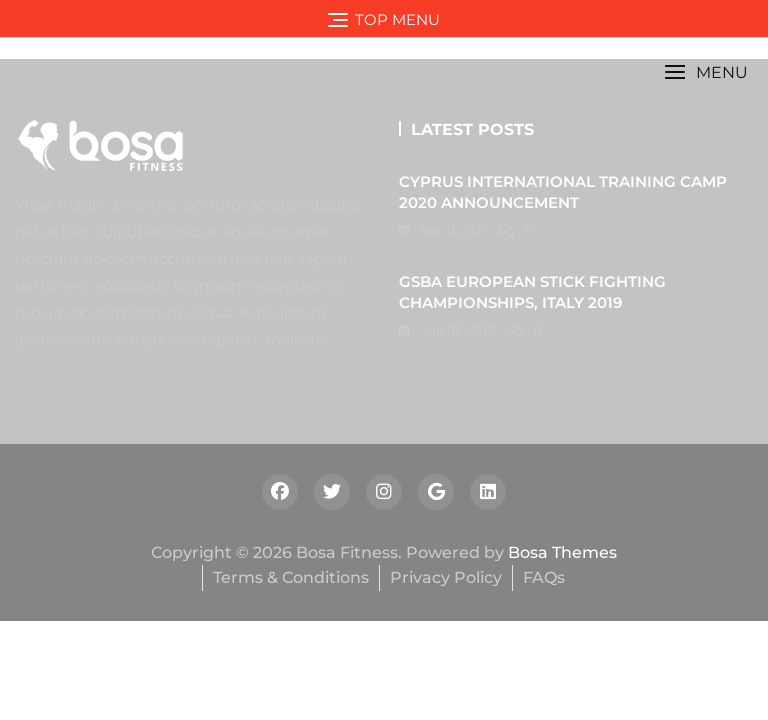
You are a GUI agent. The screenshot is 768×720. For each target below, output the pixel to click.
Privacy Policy (446, 577)
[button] (706, 72)
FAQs (544, 577)
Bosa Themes (562, 552)
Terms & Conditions (291, 577)
